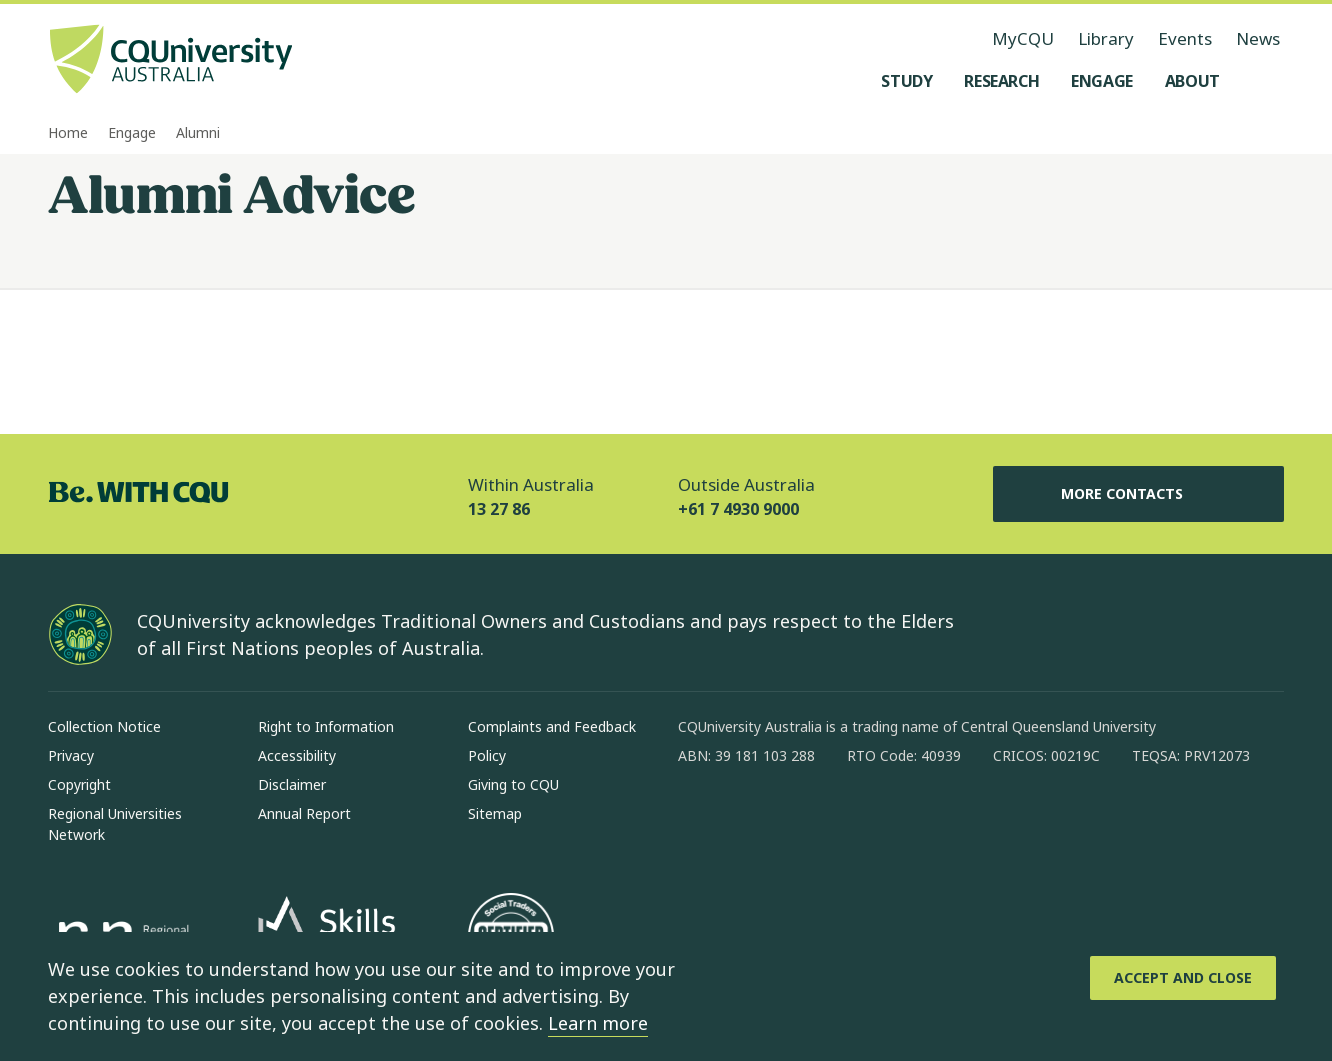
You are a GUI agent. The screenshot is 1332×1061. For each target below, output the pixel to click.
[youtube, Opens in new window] (908, 820)
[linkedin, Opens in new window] (804, 820)
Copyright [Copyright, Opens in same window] (79, 784)
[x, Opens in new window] (856, 820)
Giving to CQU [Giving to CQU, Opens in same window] (513, 784)
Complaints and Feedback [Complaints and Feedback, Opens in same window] (552, 726)
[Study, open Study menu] (906, 81)
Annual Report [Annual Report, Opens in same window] (304, 813)
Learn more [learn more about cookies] (598, 1023)
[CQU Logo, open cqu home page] (171, 61)
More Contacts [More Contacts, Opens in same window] (1138, 494)
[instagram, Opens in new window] (752, 820)
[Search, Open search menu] (1264, 81)
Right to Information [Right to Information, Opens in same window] (326, 726)
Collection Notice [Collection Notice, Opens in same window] (104, 726)
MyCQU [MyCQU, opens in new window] (1023, 38)
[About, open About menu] (1192, 81)
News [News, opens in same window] (1258, 38)
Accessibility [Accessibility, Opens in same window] (297, 755)
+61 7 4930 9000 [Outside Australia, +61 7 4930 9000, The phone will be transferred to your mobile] (738, 509)
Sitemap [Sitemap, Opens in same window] (495, 813)
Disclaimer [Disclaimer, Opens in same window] (292, 784)
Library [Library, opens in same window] (1106, 38)
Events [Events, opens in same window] (1185, 38)
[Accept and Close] (1183, 978)
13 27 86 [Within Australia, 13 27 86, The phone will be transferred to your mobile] (499, 509)
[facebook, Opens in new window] (700, 820)
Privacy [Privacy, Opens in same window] (71, 755)
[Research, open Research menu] (1001, 81)
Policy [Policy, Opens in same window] (487, 755)
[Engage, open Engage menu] (1102, 81)
